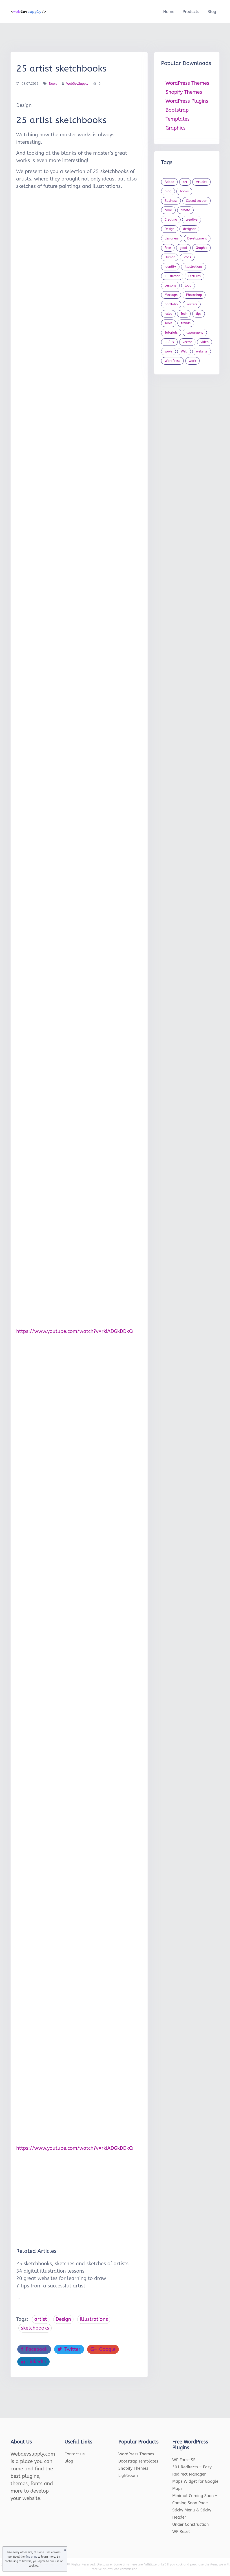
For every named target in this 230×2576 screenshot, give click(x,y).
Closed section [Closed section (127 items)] (196, 201)
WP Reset (181, 2531)
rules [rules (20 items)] (168, 314)
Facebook (34, 2349)
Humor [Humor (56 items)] (170, 257)
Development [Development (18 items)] (197, 238)
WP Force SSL (184, 2459)
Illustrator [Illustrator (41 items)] (172, 276)
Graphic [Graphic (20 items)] (201, 248)
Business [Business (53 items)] (171, 201)
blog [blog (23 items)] (168, 191)
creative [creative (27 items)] (191, 220)
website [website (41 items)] (201, 351)
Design (63, 2319)
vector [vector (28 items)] (187, 342)
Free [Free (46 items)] (168, 248)
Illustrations (94, 2319)
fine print (31, 2556)
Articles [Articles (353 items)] (201, 182)
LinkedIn (33, 2362)
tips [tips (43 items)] (198, 314)
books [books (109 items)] (184, 191)
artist (40, 2319)
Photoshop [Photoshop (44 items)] (194, 295)
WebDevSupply (77, 84)
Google (103, 2349)
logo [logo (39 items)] (188, 285)
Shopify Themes (184, 92)
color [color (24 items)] (168, 210)
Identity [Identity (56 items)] (170, 267)
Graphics (176, 128)
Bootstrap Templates (138, 2461)
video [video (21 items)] (204, 342)
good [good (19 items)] (183, 248)
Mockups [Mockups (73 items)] (171, 295)
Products (191, 11)
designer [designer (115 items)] (189, 229)
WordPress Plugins (187, 101)
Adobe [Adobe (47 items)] (169, 182)
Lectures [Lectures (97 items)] (194, 276)
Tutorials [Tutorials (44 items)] (171, 333)
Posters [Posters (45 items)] (191, 304)
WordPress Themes (187, 83)
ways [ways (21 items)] (168, 351)
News (53, 84)
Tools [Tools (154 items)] (168, 323)
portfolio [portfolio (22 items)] (171, 304)
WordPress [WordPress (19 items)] (172, 361)
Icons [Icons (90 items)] (187, 257)
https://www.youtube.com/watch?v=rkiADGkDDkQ (74, 1331)
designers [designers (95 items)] (172, 238)
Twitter (69, 2349)
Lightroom (128, 2475)
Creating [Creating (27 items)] (171, 220)
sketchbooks (35, 2328)
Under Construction (190, 2524)
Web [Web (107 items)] (184, 351)
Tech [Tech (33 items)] (184, 314)
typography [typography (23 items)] (194, 333)
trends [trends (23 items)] (185, 323)
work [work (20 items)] (192, 361)
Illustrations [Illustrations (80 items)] (194, 267)
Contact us (74, 2454)
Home (168, 11)
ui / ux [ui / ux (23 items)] (169, 342)
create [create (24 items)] (185, 210)
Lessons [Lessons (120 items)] (170, 285)
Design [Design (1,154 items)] (170, 229)
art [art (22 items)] (185, 182)
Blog (211, 11)
